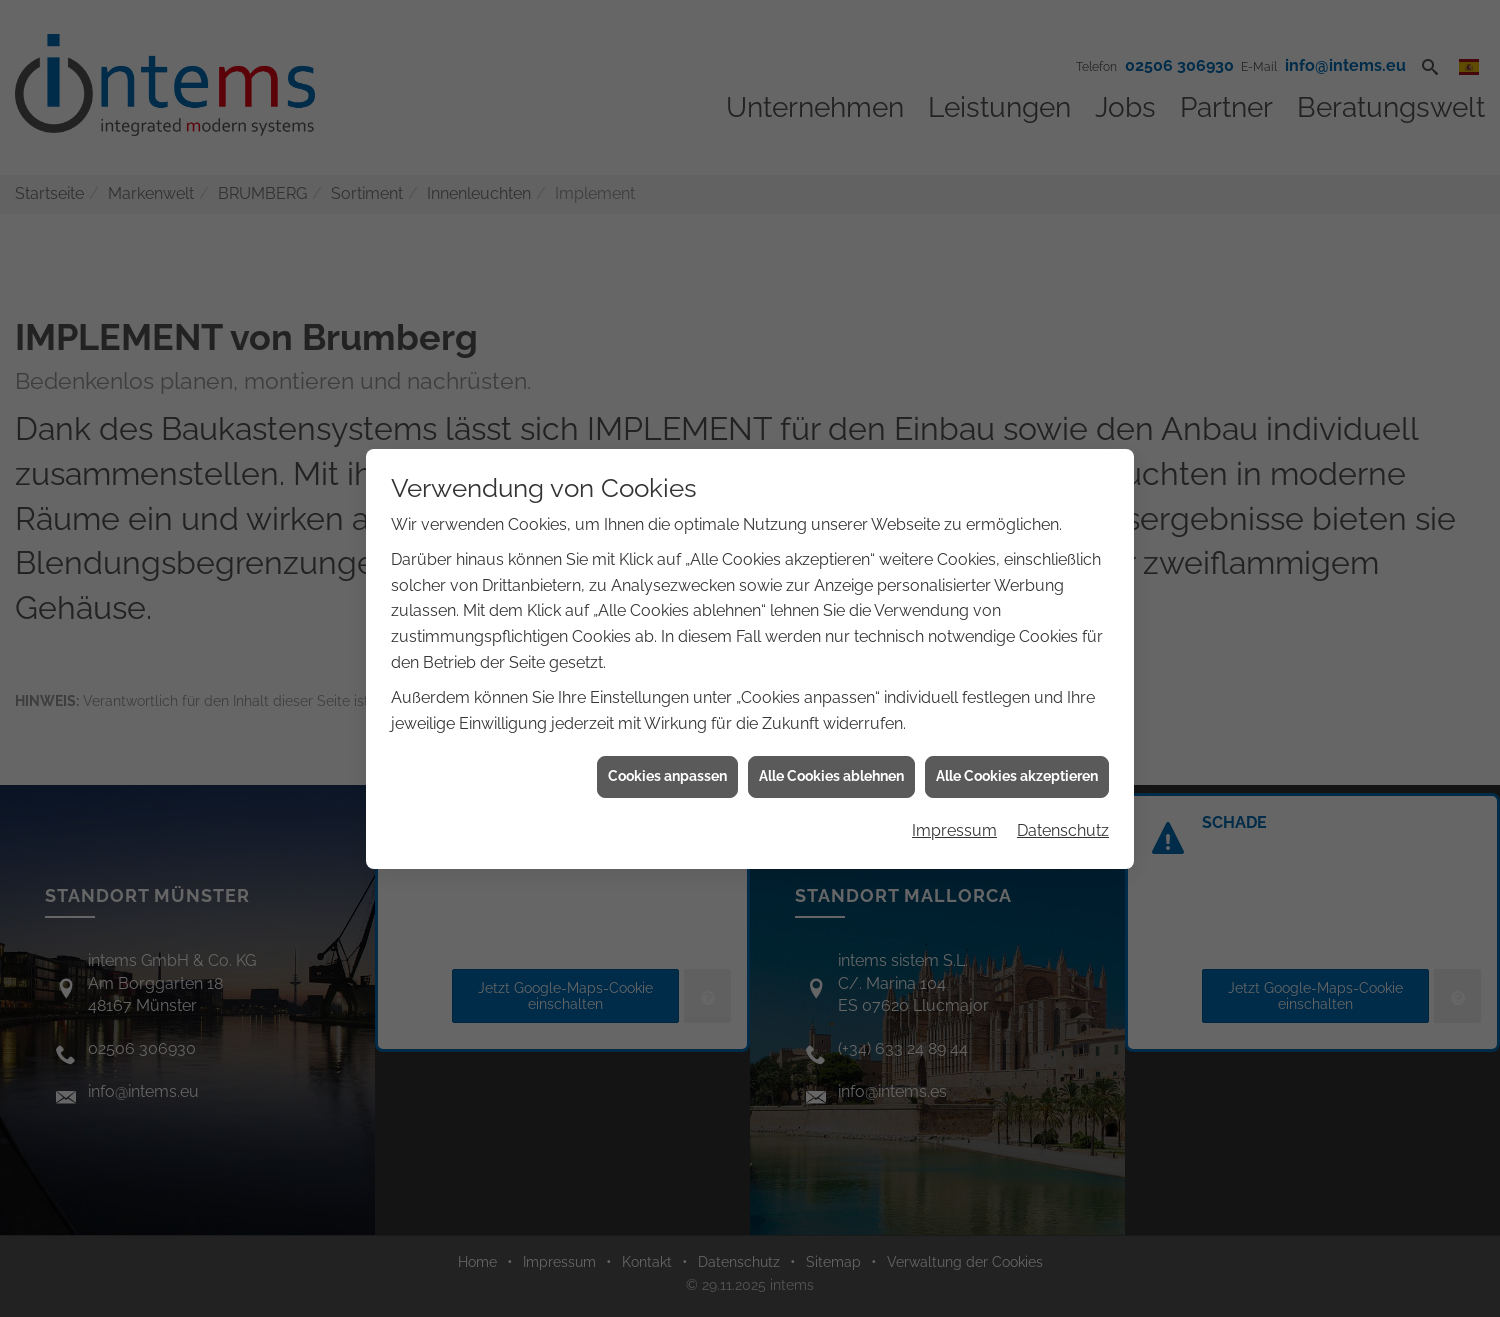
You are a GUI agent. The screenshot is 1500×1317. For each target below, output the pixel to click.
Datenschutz (1063, 814)
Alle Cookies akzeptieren (1017, 760)
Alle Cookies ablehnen (831, 760)
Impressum (954, 814)
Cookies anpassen (667, 760)
